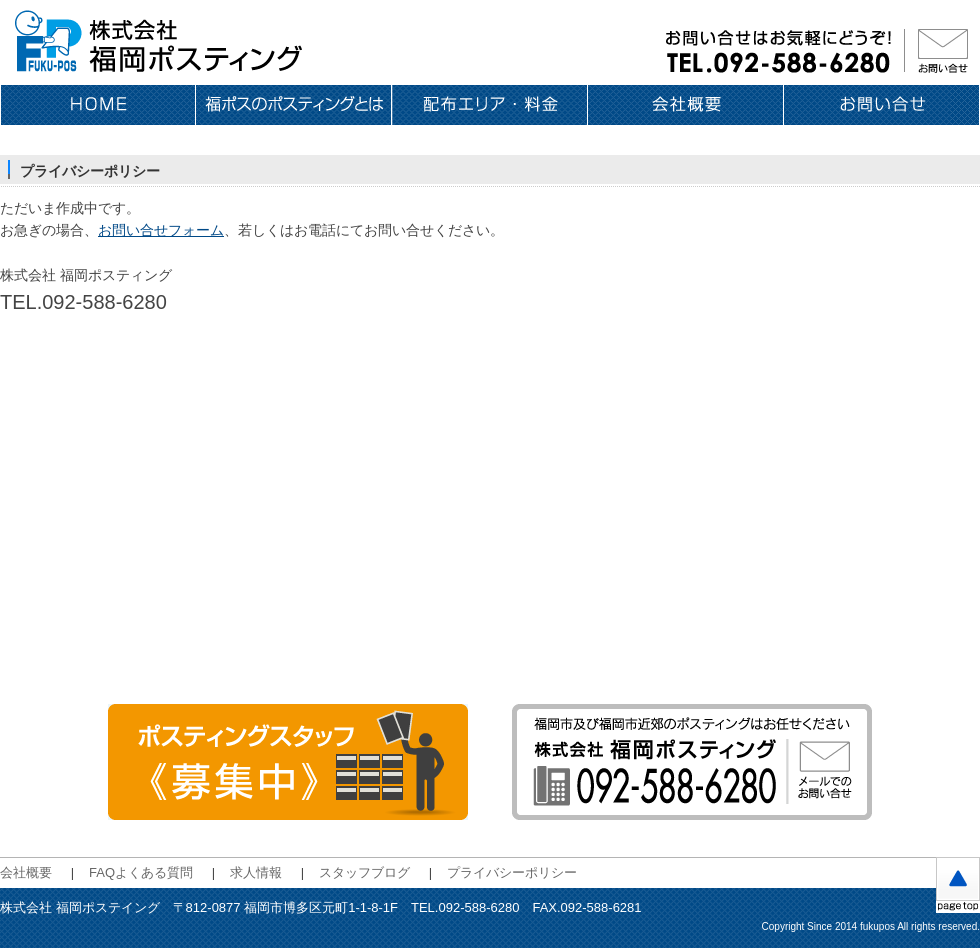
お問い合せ (882, 105)
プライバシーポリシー (512, 872)
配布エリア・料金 (490, 105)
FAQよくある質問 (141, 872)
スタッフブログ (364, 872)
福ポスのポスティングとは (294, 105)
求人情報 (256, 872)
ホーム (98, 105)
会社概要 (686, 105)
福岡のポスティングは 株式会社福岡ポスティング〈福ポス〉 (160, 42)
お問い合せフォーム (161, 230)
